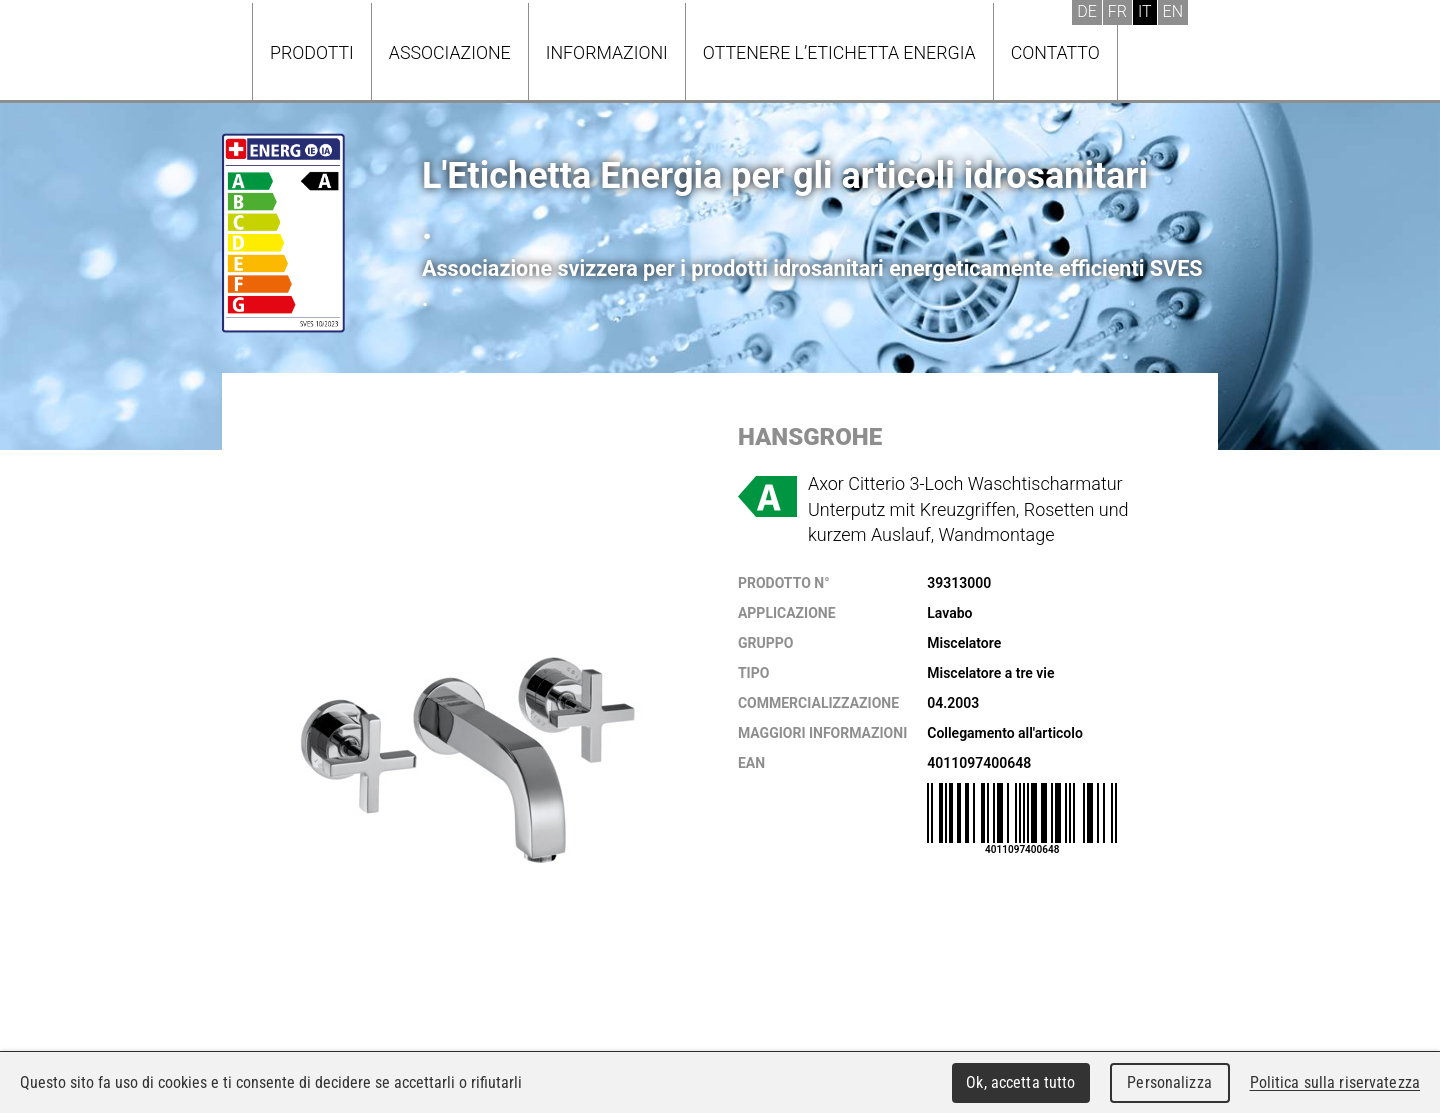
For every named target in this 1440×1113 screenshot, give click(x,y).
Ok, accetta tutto (1020, 1082)
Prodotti (312, 52)
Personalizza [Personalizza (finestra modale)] (1169, 1082)
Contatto (1055, 52)
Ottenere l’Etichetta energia (839, 52)
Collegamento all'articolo (1005, 733)
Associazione (450, 52)
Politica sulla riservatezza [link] (1335, 1082)
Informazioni (607, 52)
